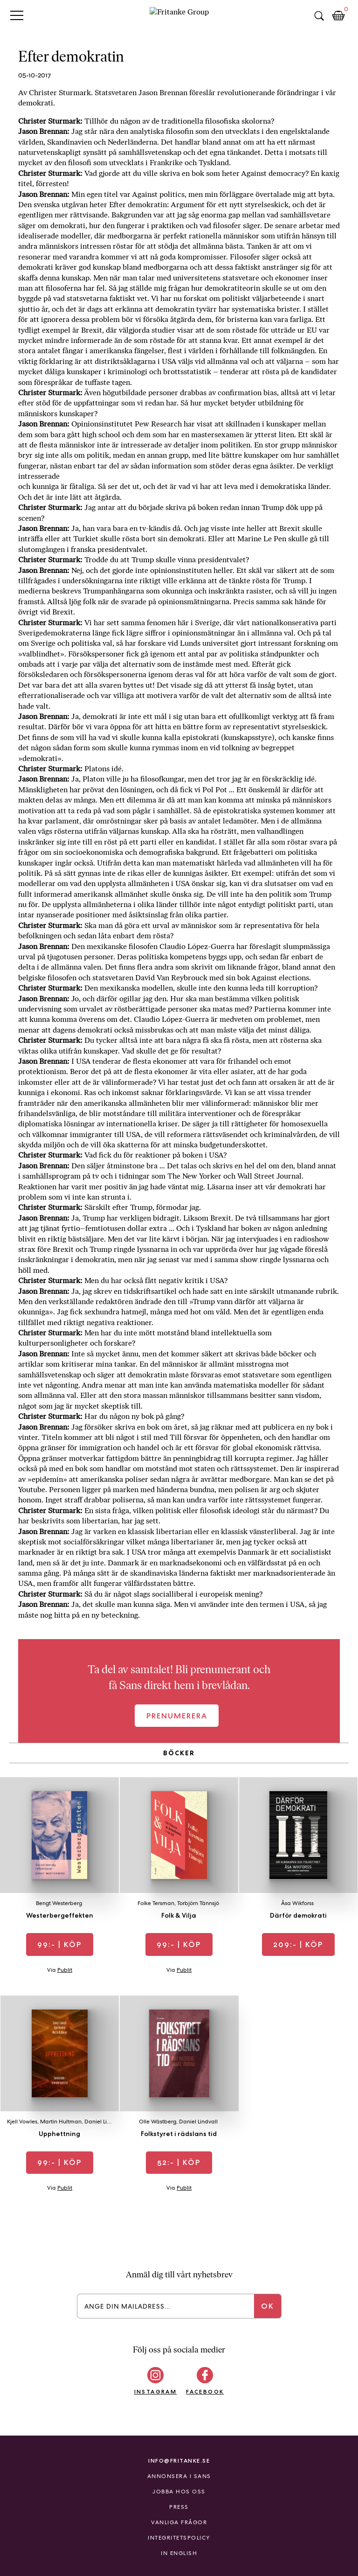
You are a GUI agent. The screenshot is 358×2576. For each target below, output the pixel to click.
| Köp (59, 1944)
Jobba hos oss (179, 2491)
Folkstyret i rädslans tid (179, 2133)
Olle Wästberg (157, 2121)
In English (179, 2553)
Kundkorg (338, 15)
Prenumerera (176, 1715)
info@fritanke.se (179, 2460)
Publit (64, 1970)
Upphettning (59, 2133)
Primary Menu (16, 15)
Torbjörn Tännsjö (198, 1903)
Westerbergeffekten (59, 1915)
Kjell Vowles (22, 2121)
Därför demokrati (298, 1915)
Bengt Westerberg (59, 1903)
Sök (318, 15)
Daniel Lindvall (103, 2121)
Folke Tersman (156, 1903)
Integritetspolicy (179, 2537)
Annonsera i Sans (179, 2476)
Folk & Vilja (178, 1915)
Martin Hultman (61, 2121)
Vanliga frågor (179, 2522)
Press (179, 2507)
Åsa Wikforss (297, 1903)
